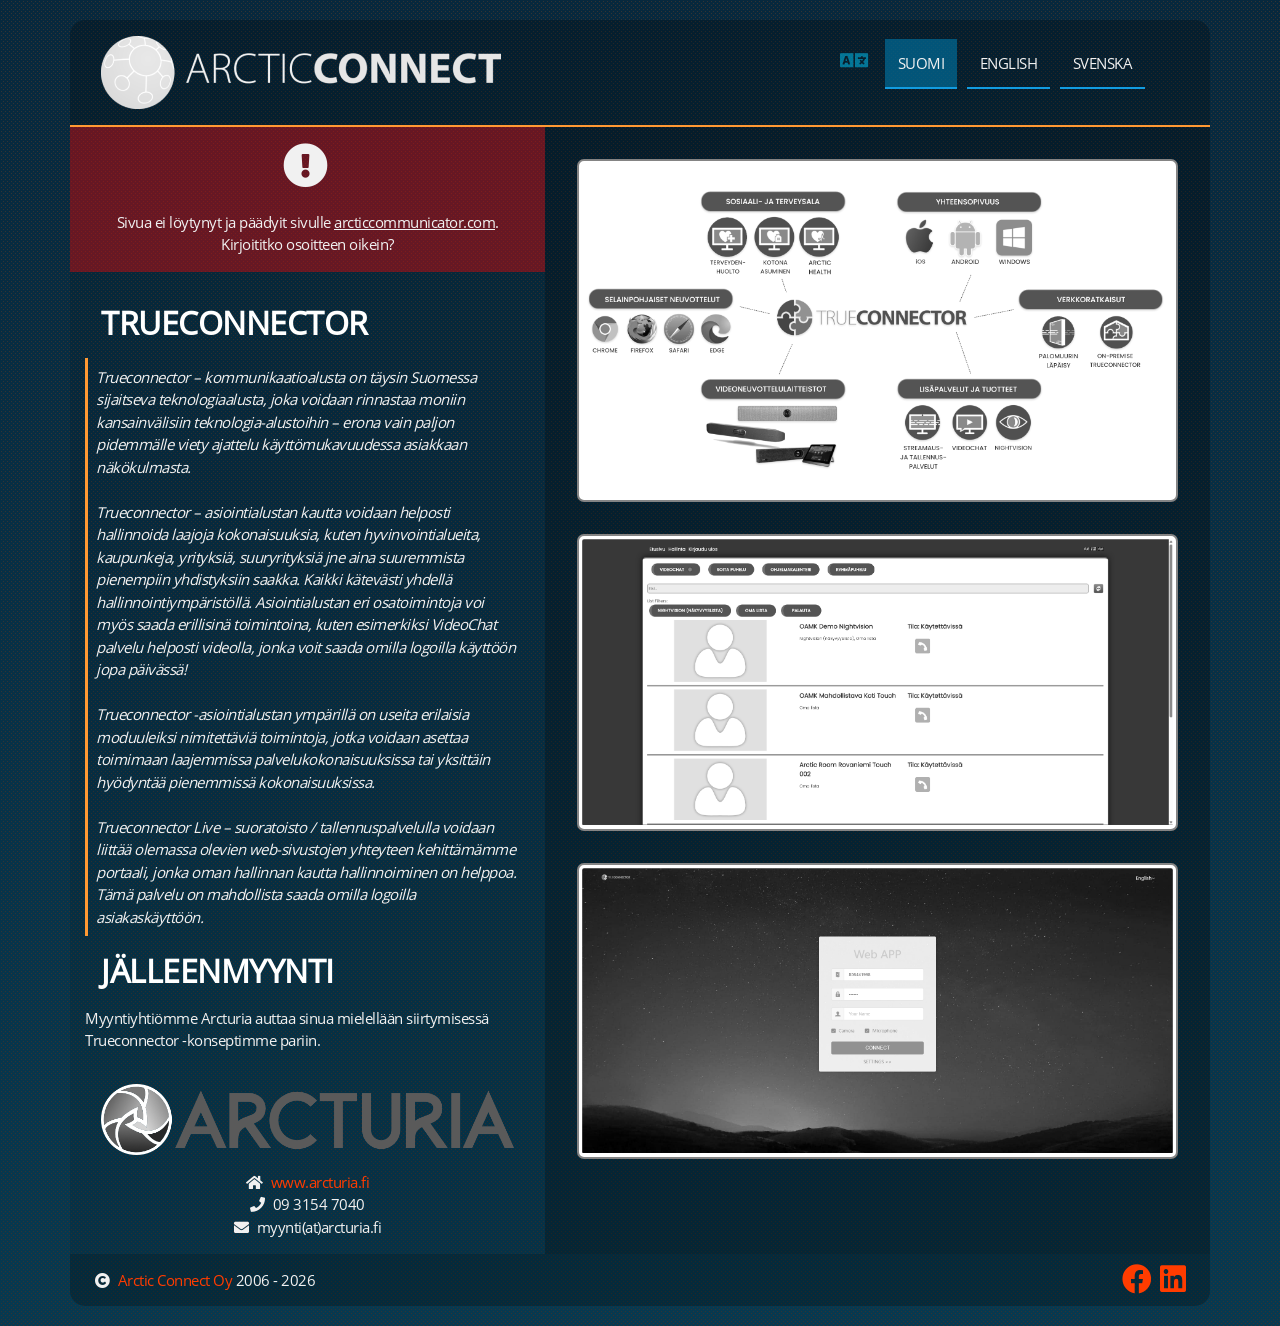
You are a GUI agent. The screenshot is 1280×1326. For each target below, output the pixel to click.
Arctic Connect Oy (175, 1280)
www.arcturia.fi (320, 1182)
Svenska (1103, 63)
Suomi (921, 63)
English (1009, 63)
